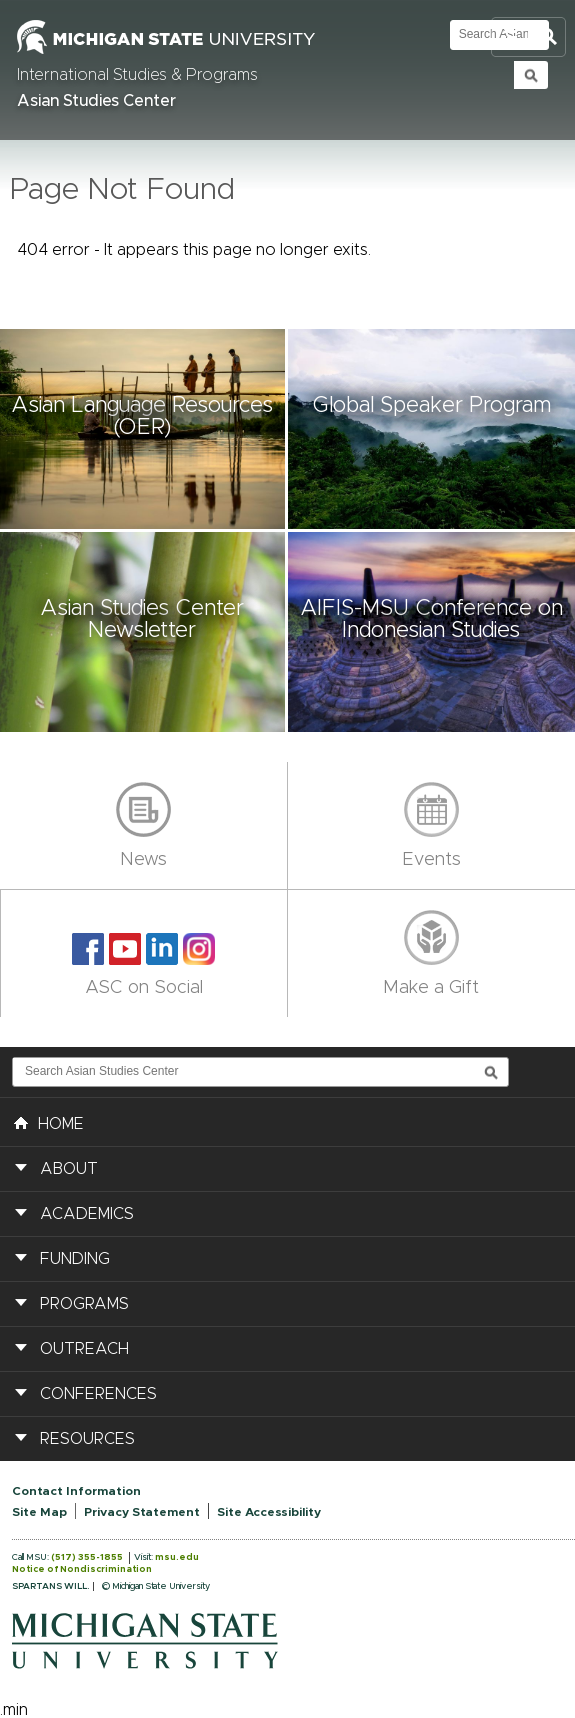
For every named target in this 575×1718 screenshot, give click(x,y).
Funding (75, 1259)
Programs (84, 1304)
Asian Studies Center (96, 101)
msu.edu (177, 1557)
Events (431, 860)
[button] (144, 429)
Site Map (39, 1512)
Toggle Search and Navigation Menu (528, 37)
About (69, 1169)
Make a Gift (431, 988)
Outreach (84, 1349)
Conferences (98, 1394)
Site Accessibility (269, 1512)
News (143, 860)
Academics (87, 1214)
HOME (49, 1122)
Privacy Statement (142, 1512)
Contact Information (76, 1491)
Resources (87, 1439)
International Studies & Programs (137, 75)
